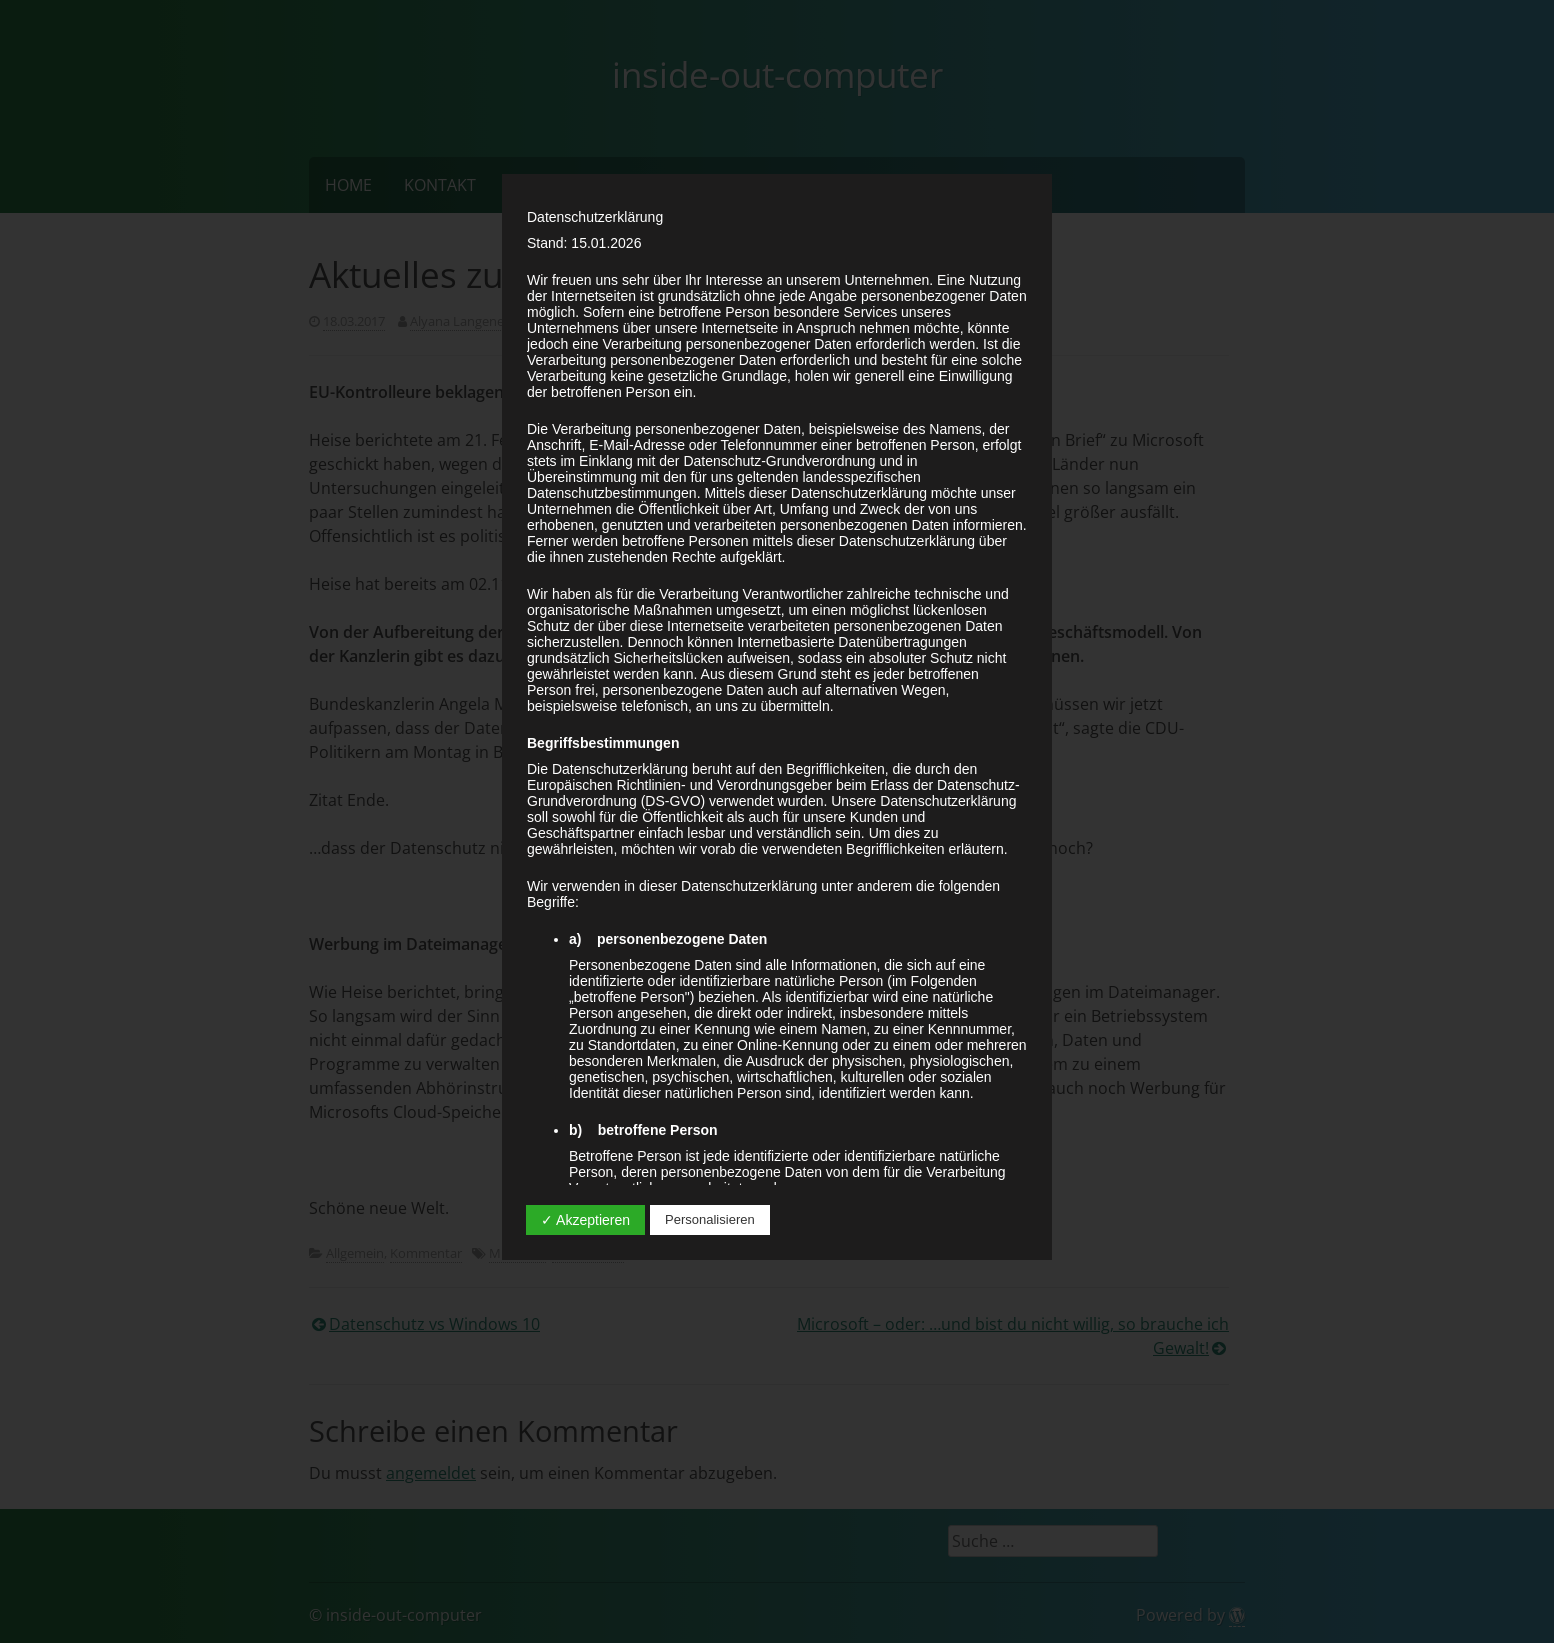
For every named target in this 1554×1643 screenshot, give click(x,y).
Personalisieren (710, 1219)
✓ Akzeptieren (585, 1220)
